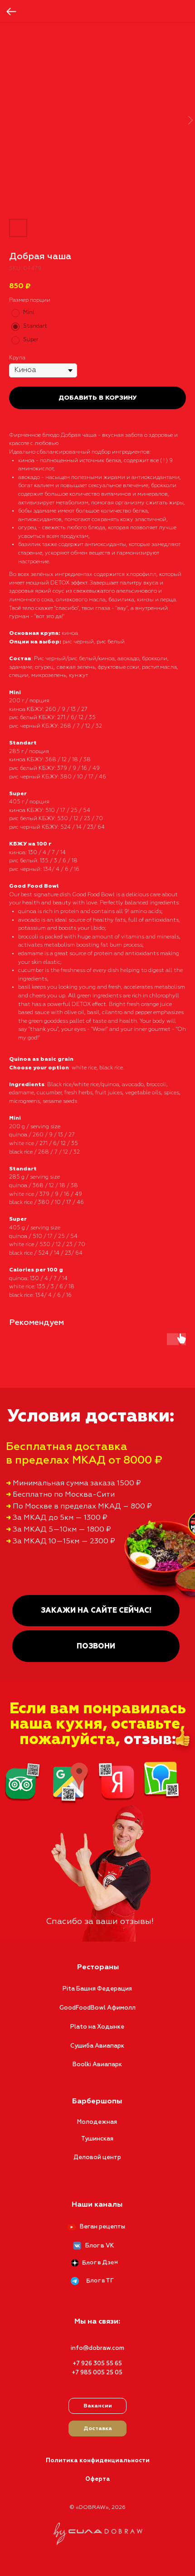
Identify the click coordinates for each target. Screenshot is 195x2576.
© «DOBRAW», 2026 (97, 2507)
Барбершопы (97, 2101)
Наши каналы (97, 2205)
